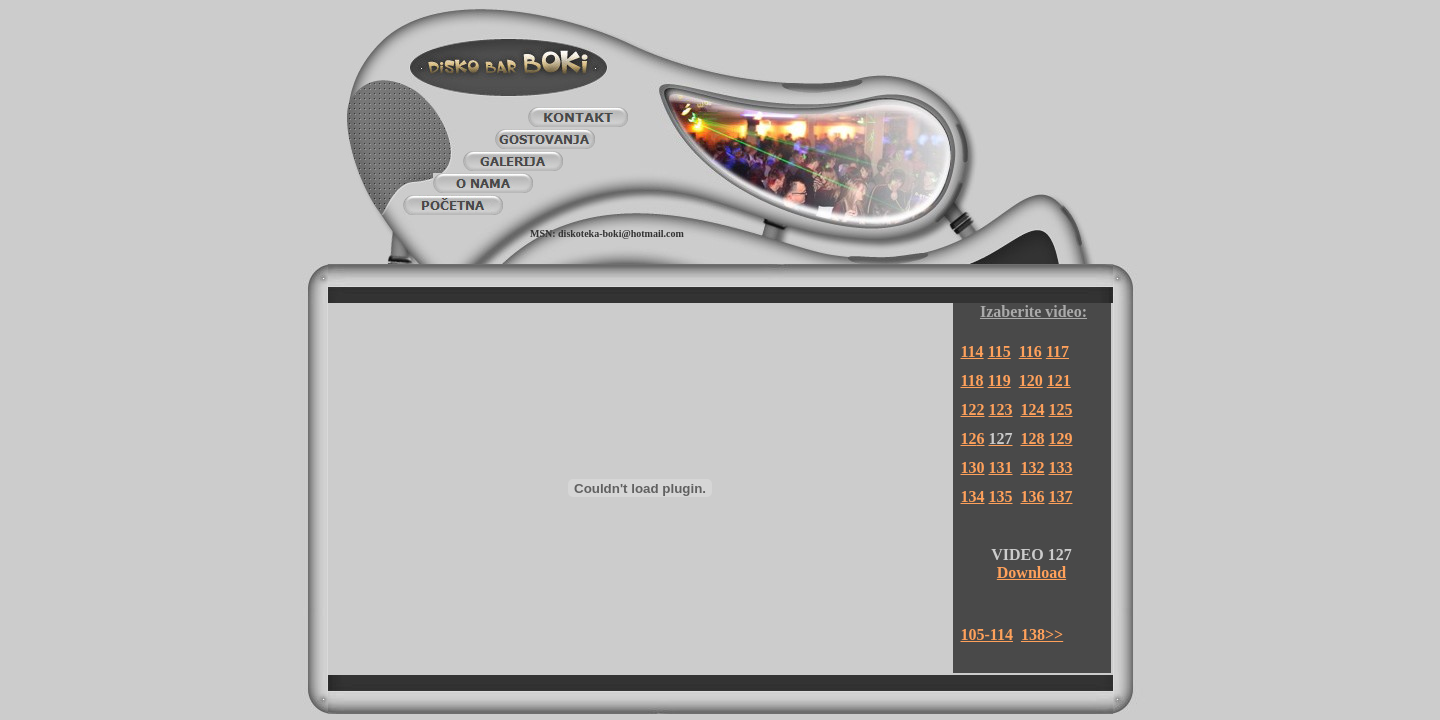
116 (1030, 351)
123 (1001, 409)
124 (1033, 409)
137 (1061, 496)
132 (1033, 467)
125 (1061, 409)
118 (972, 380)
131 (1001, 467)
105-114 (987, 634)
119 (999, 380)
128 (1033, 438)
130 (973, 467)
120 (1031, 380)
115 (999, 351)
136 (1033, 496)
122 (973, 409)
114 (972, 351)
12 (969, 438)
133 (1061, 467)
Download (1031, 572)
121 (1059, 380)
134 (973, 496)
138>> (1042, 634)
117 (1057, 351)
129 (1061, 438)
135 (1001, 496)
